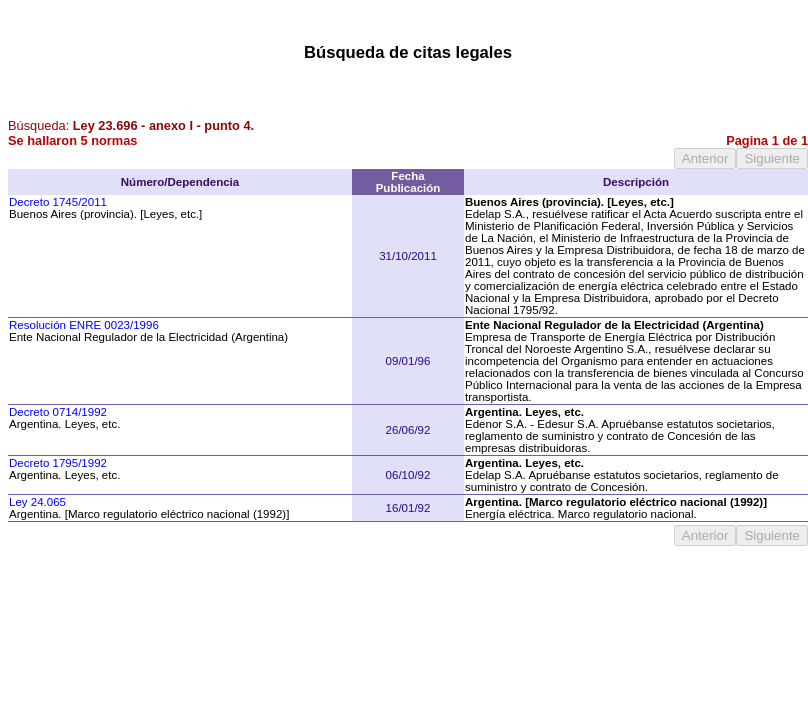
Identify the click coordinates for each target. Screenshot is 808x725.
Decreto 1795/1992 (58, 463)
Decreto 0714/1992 (58, 412)
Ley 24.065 (37, 502)
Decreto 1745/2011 (58, 202)
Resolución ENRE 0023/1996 (84, 325)
